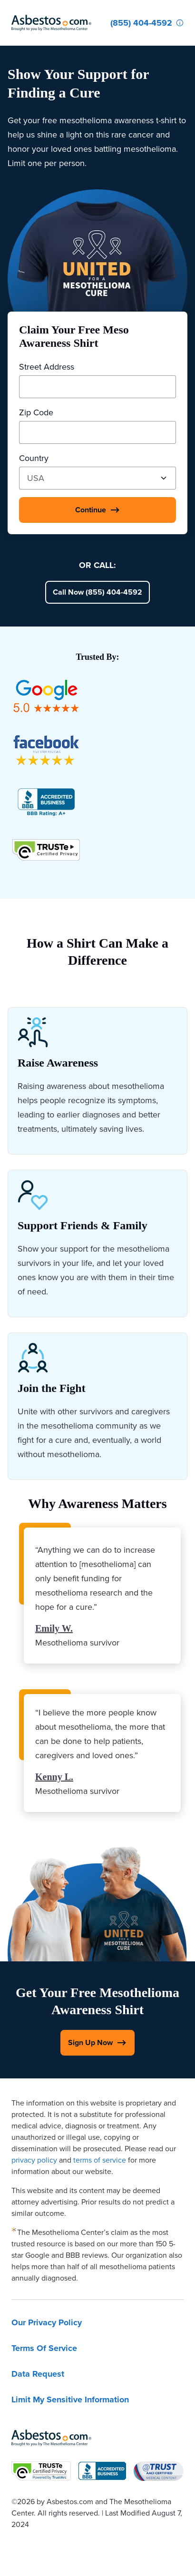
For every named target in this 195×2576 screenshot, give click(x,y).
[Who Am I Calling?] (180, 23)
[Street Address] (97, 386)
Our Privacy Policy (46, 2322)
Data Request (37, 2374)
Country (34, 458)
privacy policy (34, 2160)
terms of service (99, 2160)
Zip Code (36, 412)
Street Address (46, 367)
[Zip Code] (97, 432)
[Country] (97, 478)
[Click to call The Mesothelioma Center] (141, 23)
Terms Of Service (44, 2348)
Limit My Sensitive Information (70, 2399)
